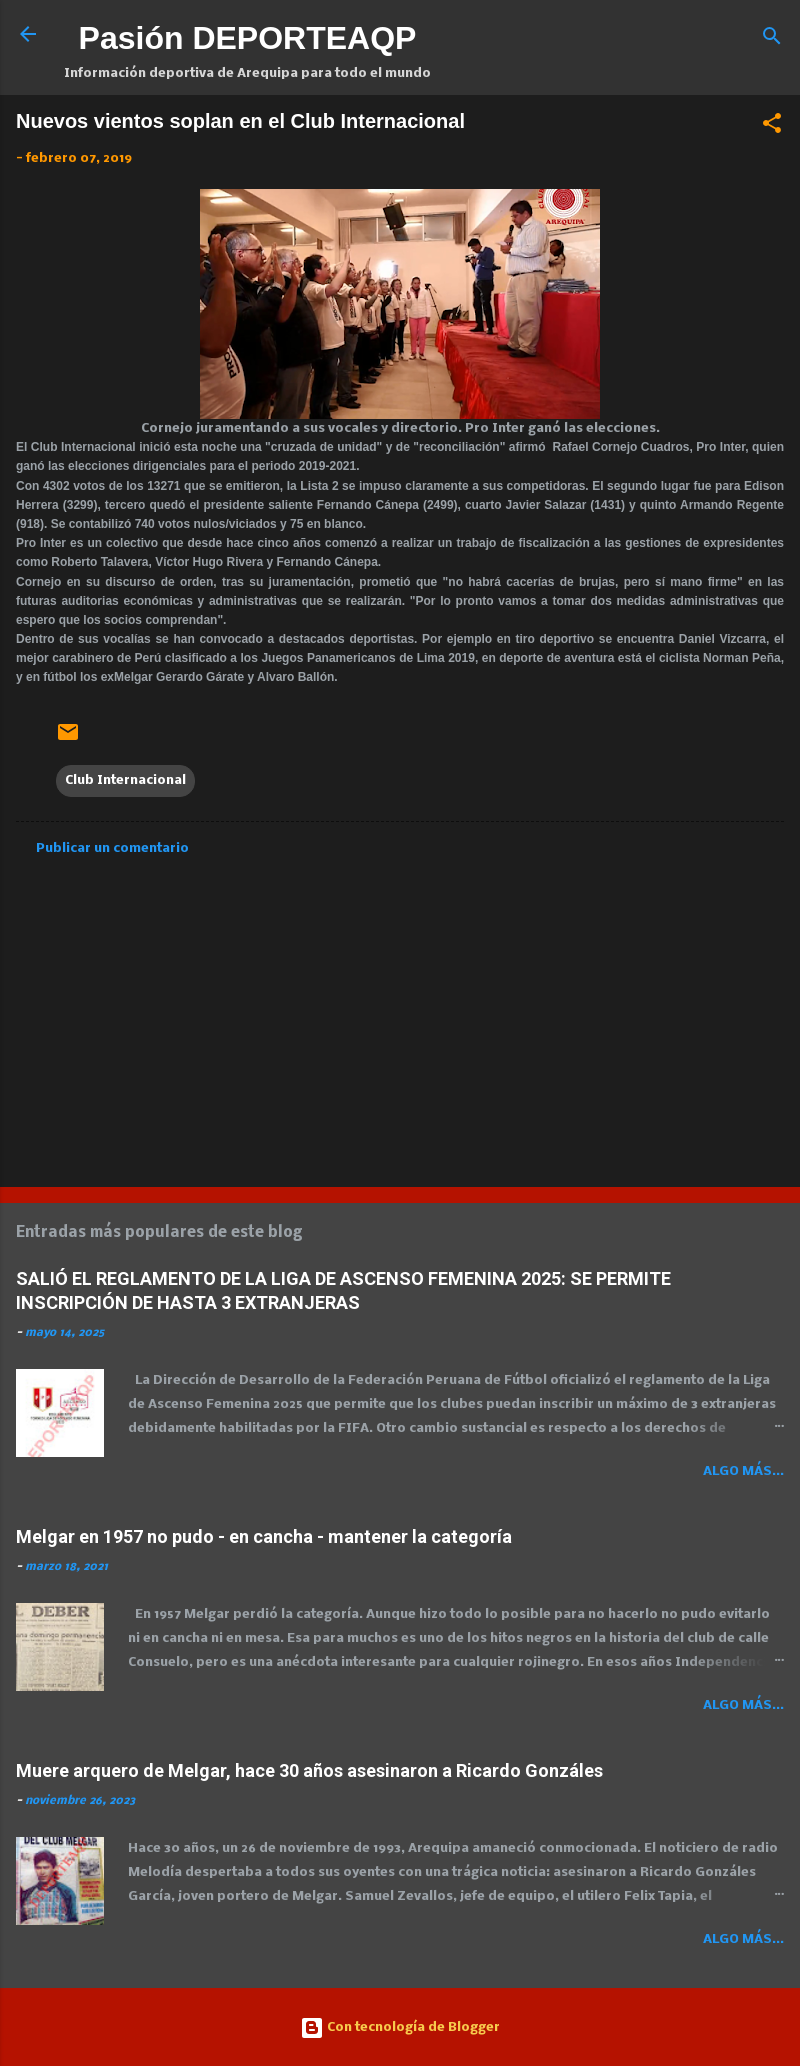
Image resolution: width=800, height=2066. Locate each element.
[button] (772, 127)
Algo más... (743, 1471)
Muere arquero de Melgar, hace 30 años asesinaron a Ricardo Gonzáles (309, 1770)
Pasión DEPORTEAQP (248, 38)
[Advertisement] (400, 1015)
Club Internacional (125, 780)
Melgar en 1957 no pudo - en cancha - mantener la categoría (264, 1536)
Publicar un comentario (112, 848)
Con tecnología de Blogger (400, 2027)
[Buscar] (772, 40)
